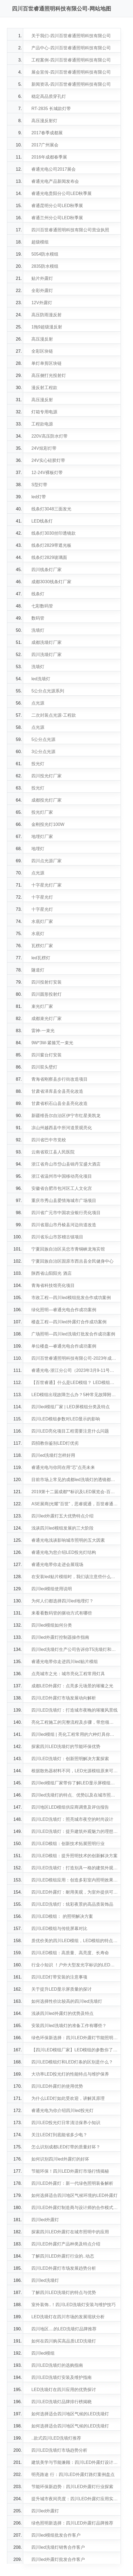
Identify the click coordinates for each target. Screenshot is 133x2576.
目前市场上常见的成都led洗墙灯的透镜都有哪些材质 (74, 1479)
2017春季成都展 (47, 132)
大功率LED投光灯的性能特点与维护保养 (70, 2074)
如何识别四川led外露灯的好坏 (60, 2159)
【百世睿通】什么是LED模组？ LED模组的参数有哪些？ (74, 1382)
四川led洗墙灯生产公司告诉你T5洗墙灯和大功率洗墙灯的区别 (74, 1649)
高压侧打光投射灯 (48, 375)
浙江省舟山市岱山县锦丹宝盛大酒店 (66, 1164)
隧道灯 (37, 970)
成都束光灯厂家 (46, 1018)
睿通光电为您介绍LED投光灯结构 (63, 1552)
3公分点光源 (43, 751)
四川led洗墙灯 (45, 2280)
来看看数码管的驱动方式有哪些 (61, 1613)
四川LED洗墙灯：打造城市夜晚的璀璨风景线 (74, 1710)
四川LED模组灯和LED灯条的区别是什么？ (72, 2062)
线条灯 (37, 594)
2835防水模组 (44, 266)
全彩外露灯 (42, 290)
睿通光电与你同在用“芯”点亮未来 (63, 1467)
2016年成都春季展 (49, 157)
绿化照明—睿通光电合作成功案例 (63, 1309)
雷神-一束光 (42, 1030)
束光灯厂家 (42, 1006)
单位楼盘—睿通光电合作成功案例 (63, 1346)
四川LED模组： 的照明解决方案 (62, 1916)
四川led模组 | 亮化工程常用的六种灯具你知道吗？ (74, 1734)
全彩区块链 (42, 351)
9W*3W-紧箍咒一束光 (52, 1042)
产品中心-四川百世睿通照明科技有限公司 (71, 48)
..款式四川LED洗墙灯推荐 (56, 2438)
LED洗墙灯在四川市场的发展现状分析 (68, 2316)
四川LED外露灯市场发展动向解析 (63, 1698)
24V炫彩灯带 (43, 448)
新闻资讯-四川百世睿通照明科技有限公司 (71, 84)
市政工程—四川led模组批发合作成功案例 (71, 1297)
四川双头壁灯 (44, 1067)
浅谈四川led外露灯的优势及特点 (62, 2013)
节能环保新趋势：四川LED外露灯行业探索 (72, 2486)
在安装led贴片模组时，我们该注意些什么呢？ (74, 1576)
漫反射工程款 (44, 387)
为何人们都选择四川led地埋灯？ (62, 1601)
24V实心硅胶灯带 (48, 460)
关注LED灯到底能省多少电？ (59, 2134)
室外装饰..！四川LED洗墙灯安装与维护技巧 (73, 2304)
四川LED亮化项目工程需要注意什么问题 (70, 1431)
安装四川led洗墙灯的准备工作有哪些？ (68, 2025)
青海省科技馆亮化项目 (53, 1285)
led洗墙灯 (40, 678)
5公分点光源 (43, 739)
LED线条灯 (42, 521)
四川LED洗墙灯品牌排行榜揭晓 (61, 2401)
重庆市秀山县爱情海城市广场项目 (63, 1200)
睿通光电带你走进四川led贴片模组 (64, 1661)
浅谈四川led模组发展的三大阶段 (62, 1528)
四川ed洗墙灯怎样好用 (53, 1455)
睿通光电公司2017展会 (53, 169)
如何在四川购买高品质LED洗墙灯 (63, 2341)
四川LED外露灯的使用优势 (57, 2086)
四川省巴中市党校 (48, 1140)
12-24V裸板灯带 (47, 472)
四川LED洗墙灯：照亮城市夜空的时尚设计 (72, 1819)
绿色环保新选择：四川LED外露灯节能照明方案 (74, 2037)
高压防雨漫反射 (46, 314)
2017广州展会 (44, 145)
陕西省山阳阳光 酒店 (51, 1273)
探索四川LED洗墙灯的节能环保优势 (65, 1746)
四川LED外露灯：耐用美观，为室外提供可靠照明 (74, 1892)
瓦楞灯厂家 (42, 945)
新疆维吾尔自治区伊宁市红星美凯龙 (66, 1115)
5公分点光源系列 (47, 691)
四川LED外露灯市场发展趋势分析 (63, 2268)
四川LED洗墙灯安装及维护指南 (61, 2377)
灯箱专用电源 (44, 412)
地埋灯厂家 (42, 836)
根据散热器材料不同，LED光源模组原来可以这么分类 (74, 1770)
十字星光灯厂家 (46, 885)
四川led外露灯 (45, 2219)
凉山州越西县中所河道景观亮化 (61, 1127)
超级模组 (40, 242)
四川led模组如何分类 (51, 1625)
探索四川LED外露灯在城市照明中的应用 (70, 2232)
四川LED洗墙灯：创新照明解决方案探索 (70, 1758)
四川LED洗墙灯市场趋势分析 (59, 2450)
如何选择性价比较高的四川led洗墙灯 (66, 2001)
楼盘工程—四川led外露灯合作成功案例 (68, 1322)
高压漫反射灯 (44, 120)
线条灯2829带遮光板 (51, 545)
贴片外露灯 (42, 278)
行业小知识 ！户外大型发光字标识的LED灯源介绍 (74, 1965)
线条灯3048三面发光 (51, 509)
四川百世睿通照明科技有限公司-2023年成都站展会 (74, 1358)
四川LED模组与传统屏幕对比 (59, 1928)
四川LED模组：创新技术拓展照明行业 (68, 1843)
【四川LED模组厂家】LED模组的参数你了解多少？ (74, 2050)
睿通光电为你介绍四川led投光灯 (62, 2110)
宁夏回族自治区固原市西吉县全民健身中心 (72, 1261)
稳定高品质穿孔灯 (48, 96)
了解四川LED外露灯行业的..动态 (62, 2256)
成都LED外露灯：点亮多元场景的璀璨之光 (72, 1686)
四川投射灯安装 (46, 982)
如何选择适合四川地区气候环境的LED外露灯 (74, 2195)
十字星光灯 (42, 897)
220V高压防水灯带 (49, 436)
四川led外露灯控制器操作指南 (60, 1637)
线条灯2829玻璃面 (49, 557)
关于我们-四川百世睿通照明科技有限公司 (71, 35)
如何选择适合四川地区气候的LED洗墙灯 (70, 2414)
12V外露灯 (41, 302)
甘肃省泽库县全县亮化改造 (57, 1091)
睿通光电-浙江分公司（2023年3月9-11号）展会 (74, 1370)
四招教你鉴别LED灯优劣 (55, 1443)
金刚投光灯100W (47, 824)
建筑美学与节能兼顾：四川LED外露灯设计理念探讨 (74, 2462)
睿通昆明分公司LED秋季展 (57, 205)
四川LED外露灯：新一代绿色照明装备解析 (72, 2183)
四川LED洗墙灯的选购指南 (57, 2365)
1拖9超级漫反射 (46, 327)
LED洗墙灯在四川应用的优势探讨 (63, 2389)
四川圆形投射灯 (46, 994)
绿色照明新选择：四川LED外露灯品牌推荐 (72, 2523)
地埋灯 (37, 848)
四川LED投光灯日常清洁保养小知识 (65, 2122)
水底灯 (37, 933)
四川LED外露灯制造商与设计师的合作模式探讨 (74, 2207)
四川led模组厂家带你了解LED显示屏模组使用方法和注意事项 (74, 1783)
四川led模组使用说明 (51, 1588)
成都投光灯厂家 (46, 800)
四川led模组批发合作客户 (55, 2535)
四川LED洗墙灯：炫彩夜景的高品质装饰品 (72, 1904)
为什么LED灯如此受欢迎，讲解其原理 (68, 2098)
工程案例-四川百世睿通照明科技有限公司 (71, 60)
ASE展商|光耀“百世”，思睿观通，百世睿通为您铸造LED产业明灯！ (74, 1504)
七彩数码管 (42, 606)
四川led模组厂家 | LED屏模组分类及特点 (70, 1406)
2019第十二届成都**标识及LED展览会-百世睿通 (74, 1491)
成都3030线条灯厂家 (51, 581)
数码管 (37, 618)
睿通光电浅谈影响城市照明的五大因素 (68, 1540)
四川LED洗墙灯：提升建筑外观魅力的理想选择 (74, 1831)
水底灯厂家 (42, 921)
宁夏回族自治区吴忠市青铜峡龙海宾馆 (68, 1249)
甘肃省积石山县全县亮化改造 (59, 1103)
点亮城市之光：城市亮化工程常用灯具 (68, 1673)
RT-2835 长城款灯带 (51, 108)
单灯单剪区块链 (46, 363)
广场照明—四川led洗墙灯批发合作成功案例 (73, 1334)
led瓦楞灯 (40, 958)
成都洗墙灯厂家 (46, 642)
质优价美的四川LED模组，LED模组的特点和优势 (74, 1940)
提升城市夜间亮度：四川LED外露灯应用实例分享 (74, 2498)
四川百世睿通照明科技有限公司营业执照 (70, 230)
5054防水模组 (44, 254)
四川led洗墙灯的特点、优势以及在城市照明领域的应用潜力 (74, 1795)
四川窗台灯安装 (46, 1055)
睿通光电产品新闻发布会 (55, 181)
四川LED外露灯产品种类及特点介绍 (65, 2244)
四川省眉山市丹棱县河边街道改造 (63, 1224)
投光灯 (37, 763)
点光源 (37, 703)
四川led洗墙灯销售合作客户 (58, 2547)
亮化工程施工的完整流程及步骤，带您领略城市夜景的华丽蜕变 (74, 1722)
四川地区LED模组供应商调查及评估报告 (70, 1807)
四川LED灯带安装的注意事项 (59, 1977)
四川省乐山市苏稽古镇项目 (57, 1237)
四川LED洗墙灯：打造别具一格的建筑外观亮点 (74, 1868)
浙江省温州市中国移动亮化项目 (61, 1176)
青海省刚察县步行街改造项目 (59, 1079)
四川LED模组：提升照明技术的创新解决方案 (74, 1855)
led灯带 (38, 496)
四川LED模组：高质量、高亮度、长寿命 (70, 1952)
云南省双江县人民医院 (53, 1152)
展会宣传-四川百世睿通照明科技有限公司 (71, 72)
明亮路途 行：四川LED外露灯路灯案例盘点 (73, 2474)
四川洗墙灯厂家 (46, 654)
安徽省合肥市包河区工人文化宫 (61, 1188)
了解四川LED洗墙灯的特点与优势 (63, 2292)
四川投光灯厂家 (46, 776)
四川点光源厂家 (46, 860)
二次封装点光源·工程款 (53, 715)
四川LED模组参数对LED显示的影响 (65, 1419)
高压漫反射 (42, 339)
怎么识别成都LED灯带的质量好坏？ (65, 2147)
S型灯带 (39, 484)
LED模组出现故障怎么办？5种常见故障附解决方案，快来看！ (74, 1394)
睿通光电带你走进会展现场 (57, 1564)
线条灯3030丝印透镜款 (53, 533)
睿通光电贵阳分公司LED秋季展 (61, 193)
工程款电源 (42, 424)
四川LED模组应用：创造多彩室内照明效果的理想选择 (74, 1880)
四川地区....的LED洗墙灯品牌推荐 (64, 2329)
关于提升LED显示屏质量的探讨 (61, 1989)
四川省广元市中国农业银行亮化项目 (66, 1212)
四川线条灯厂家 (46, 569)
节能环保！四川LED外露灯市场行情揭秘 (70, 2171)
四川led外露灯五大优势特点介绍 (62, 1516)
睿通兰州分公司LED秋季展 (57, 217)
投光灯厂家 (42, 812)
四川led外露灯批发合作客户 (58, 2559)
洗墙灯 (37, 630)
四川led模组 (42, 2353)
